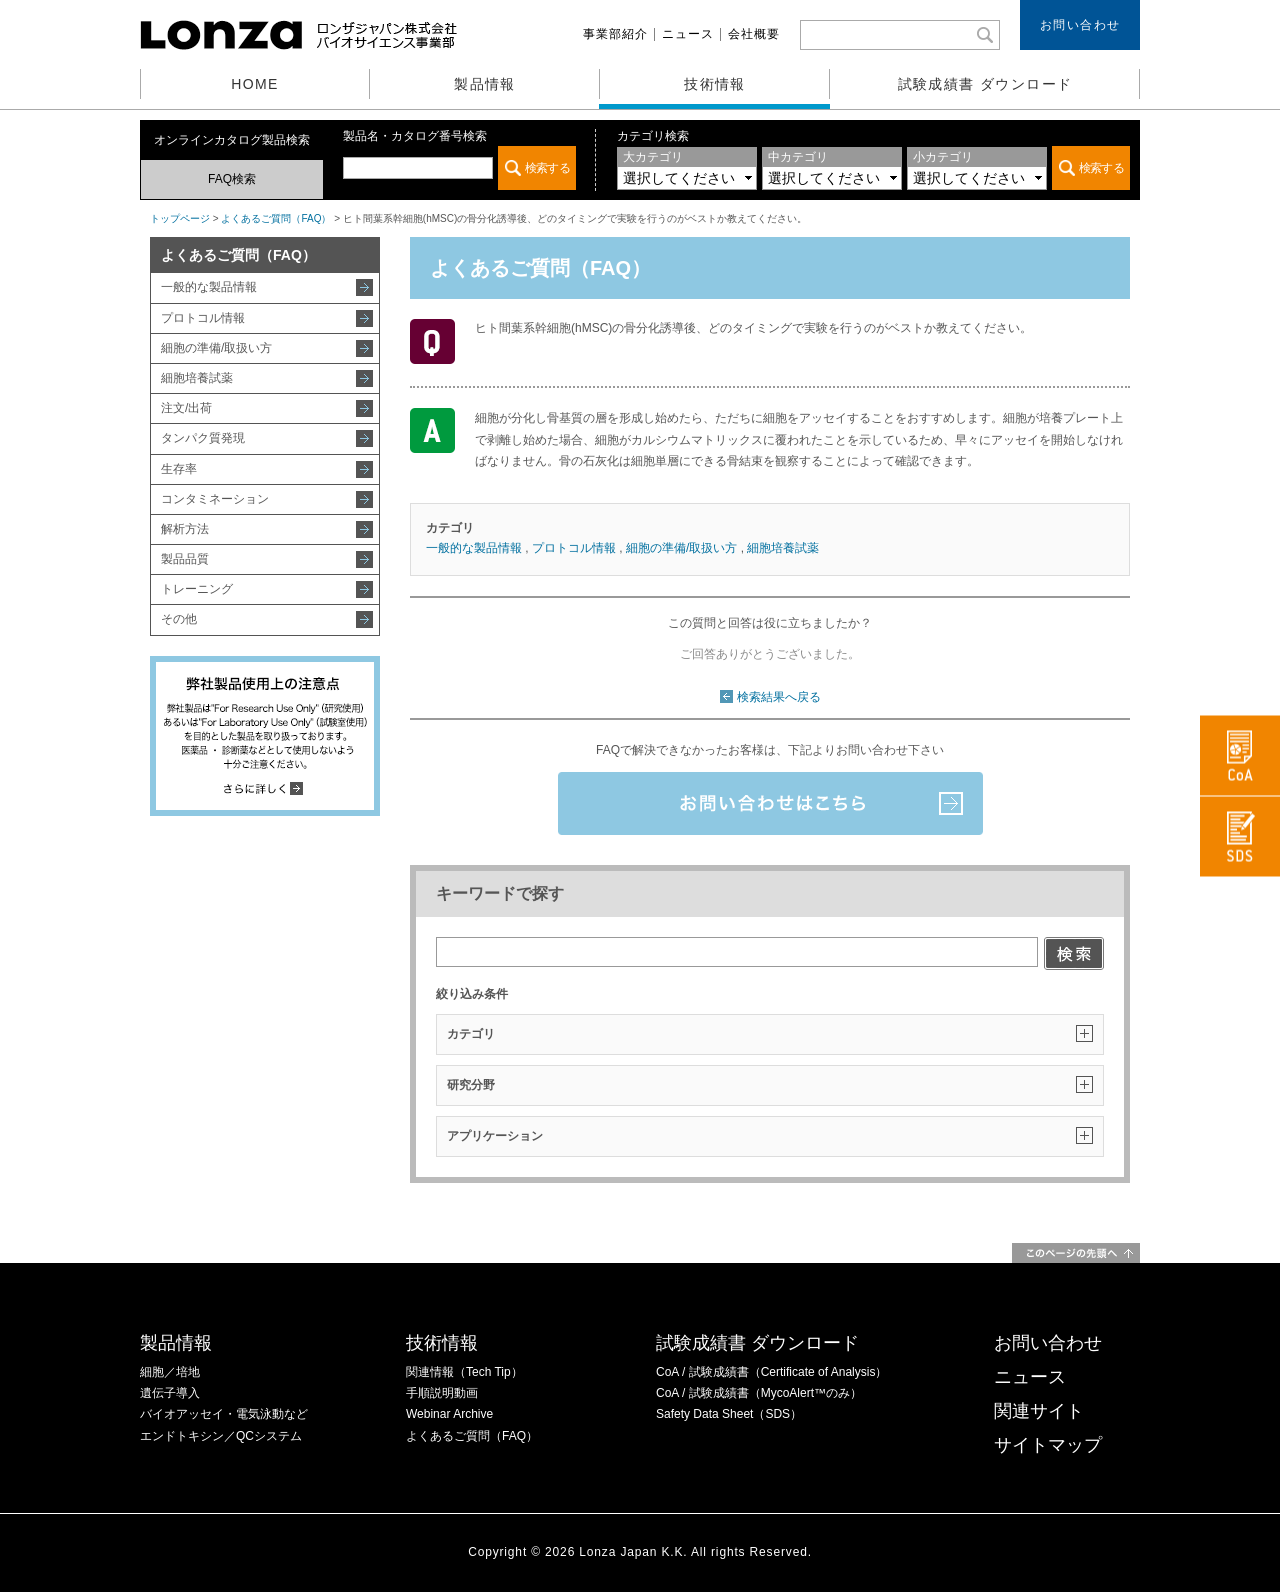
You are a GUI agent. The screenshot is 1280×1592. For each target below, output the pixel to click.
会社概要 (754, 34)
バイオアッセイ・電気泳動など (224, 1414)
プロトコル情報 (203, 318)
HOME (255, 84)
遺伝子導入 (170, 1393)
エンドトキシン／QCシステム (221, 1436)
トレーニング (197, 589)
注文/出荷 (186, 408)
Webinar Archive (449, 1414)
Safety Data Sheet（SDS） (729, 1414)
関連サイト (1039, 1411)
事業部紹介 (615, 34)
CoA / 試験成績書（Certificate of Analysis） (771, 1372)
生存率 (179, 469)
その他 (179, 619)
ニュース (688, 34)
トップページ (180, 218)
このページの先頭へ (1076, 1253)
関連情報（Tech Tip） (464, 1372)
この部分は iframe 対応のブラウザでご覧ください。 (459, 168)
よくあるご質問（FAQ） (276, 218)
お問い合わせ (1080, 25)
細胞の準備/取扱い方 (216, 348)
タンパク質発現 (203, 438)
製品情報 (485, 84)
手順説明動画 (442, 1393)
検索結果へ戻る (779, 697)
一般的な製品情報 (209, 287)
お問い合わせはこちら (770, 803)
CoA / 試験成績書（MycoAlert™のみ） (759, 1393)
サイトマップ (1048, 1445)
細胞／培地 (170, 1372)
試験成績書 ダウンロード (985, 84)
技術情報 (715, 84)
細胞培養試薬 (197, 378)
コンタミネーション (215, 499)
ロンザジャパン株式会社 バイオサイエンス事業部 (301, 35)
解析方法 (185, 529)
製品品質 (185, 559)
